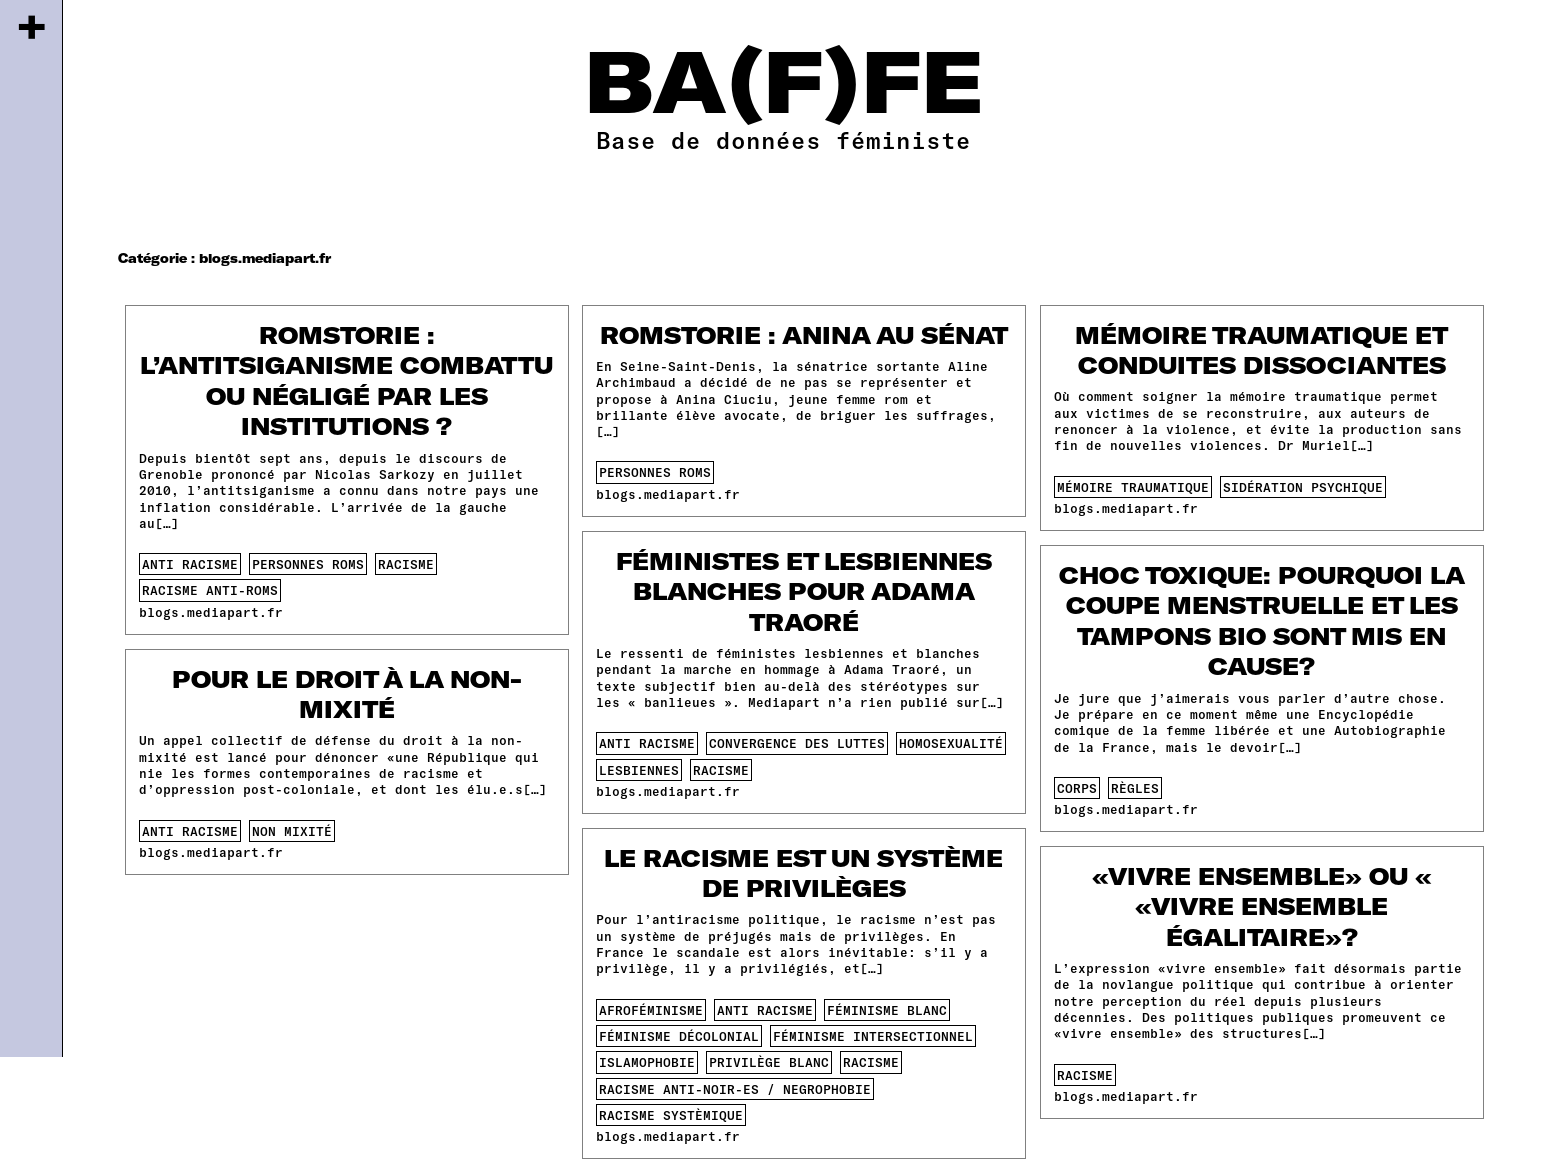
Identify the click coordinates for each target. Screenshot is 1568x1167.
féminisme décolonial (679, 1036)
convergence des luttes (797, 743)
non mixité (292, 831)
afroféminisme (651, 1010)
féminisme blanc (887, 1010)
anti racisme (190, 564)
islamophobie (647, 1062)
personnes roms (308, 564)
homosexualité (951, 743)
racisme (406, 564)
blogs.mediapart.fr (211, 612)
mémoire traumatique (1133, 487)
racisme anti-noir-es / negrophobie (735, 1089)
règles (1135, 788)
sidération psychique (1303, 487)
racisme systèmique (671, 1115)
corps (1077, 788)
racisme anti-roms (210, 590)
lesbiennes (639, 770)
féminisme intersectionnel (873, 1036)
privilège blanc (769, 1062)
